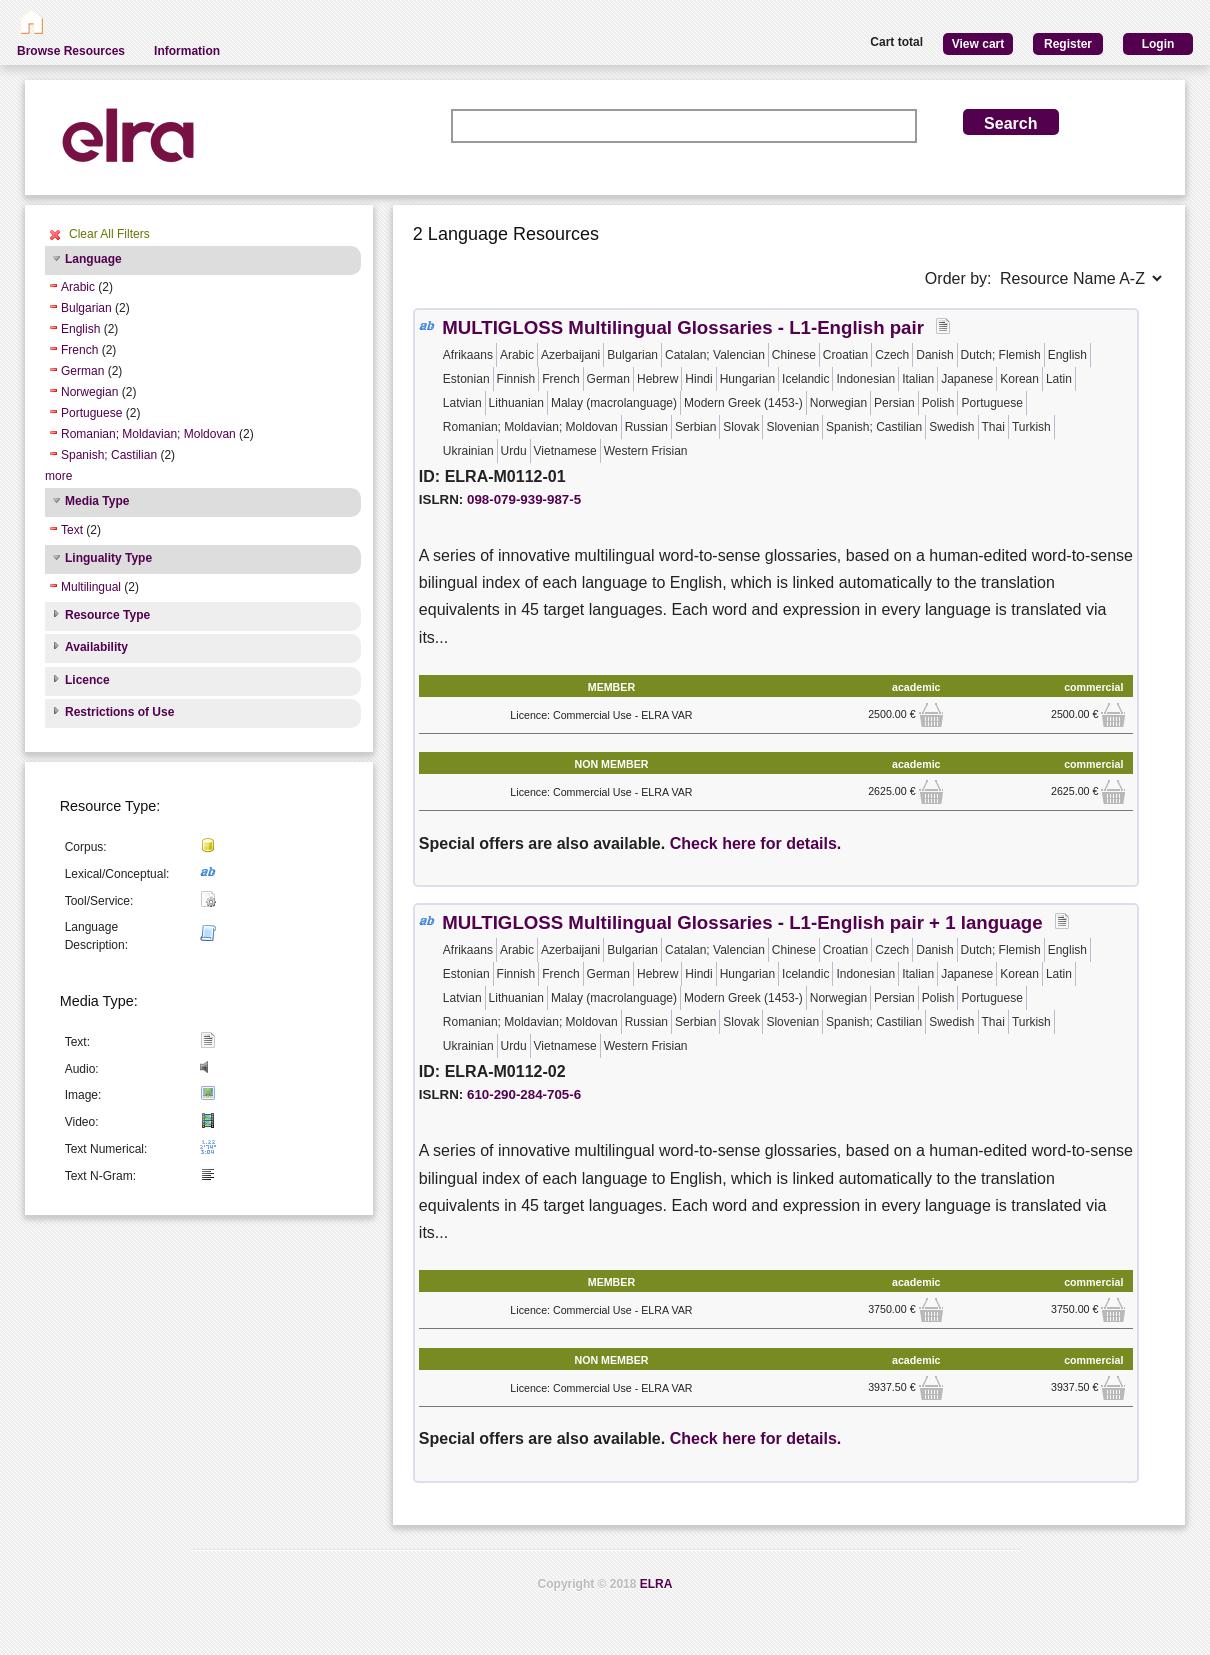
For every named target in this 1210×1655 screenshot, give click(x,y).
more (58, 476)
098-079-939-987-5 (524, 499)
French (79, 350)
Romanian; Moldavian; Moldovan (148, 434)
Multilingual (91, 587)
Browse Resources (71, 51)
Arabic (78, 287)
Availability (96, 647)
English (80, 329)
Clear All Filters (109, 234)
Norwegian (89, 392)
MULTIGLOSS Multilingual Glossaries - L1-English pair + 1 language (742, 922)
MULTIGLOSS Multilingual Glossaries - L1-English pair (683, 327)
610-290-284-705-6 (524, 1094)
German (82, 371)
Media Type (97, 501)
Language (93, 259)
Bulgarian (86, 308)
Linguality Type (108, 558)
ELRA (656, 1584)
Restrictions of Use (119, 712)
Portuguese (91, 413)
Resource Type (107, 615)
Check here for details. (756, 843)
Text (72, 530)
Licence (87, 680)
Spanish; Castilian (109, 455)
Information (187, 51)
